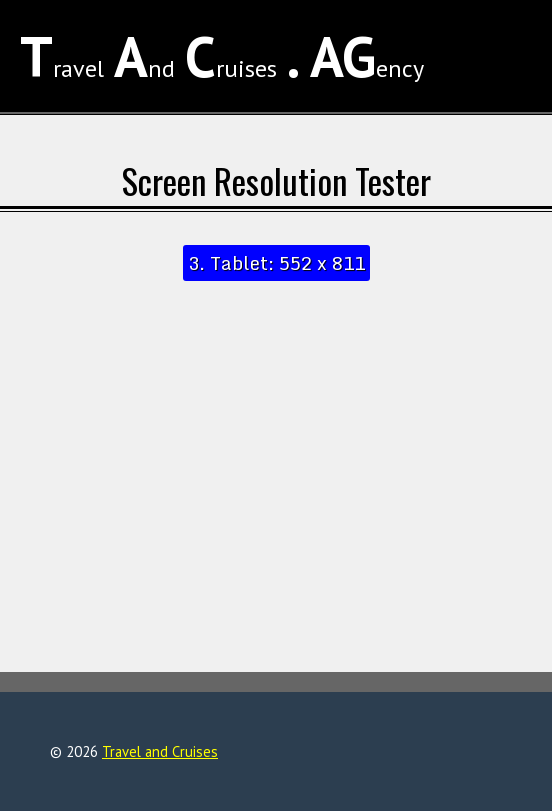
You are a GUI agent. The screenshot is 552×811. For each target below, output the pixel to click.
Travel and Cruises (160, 751)
